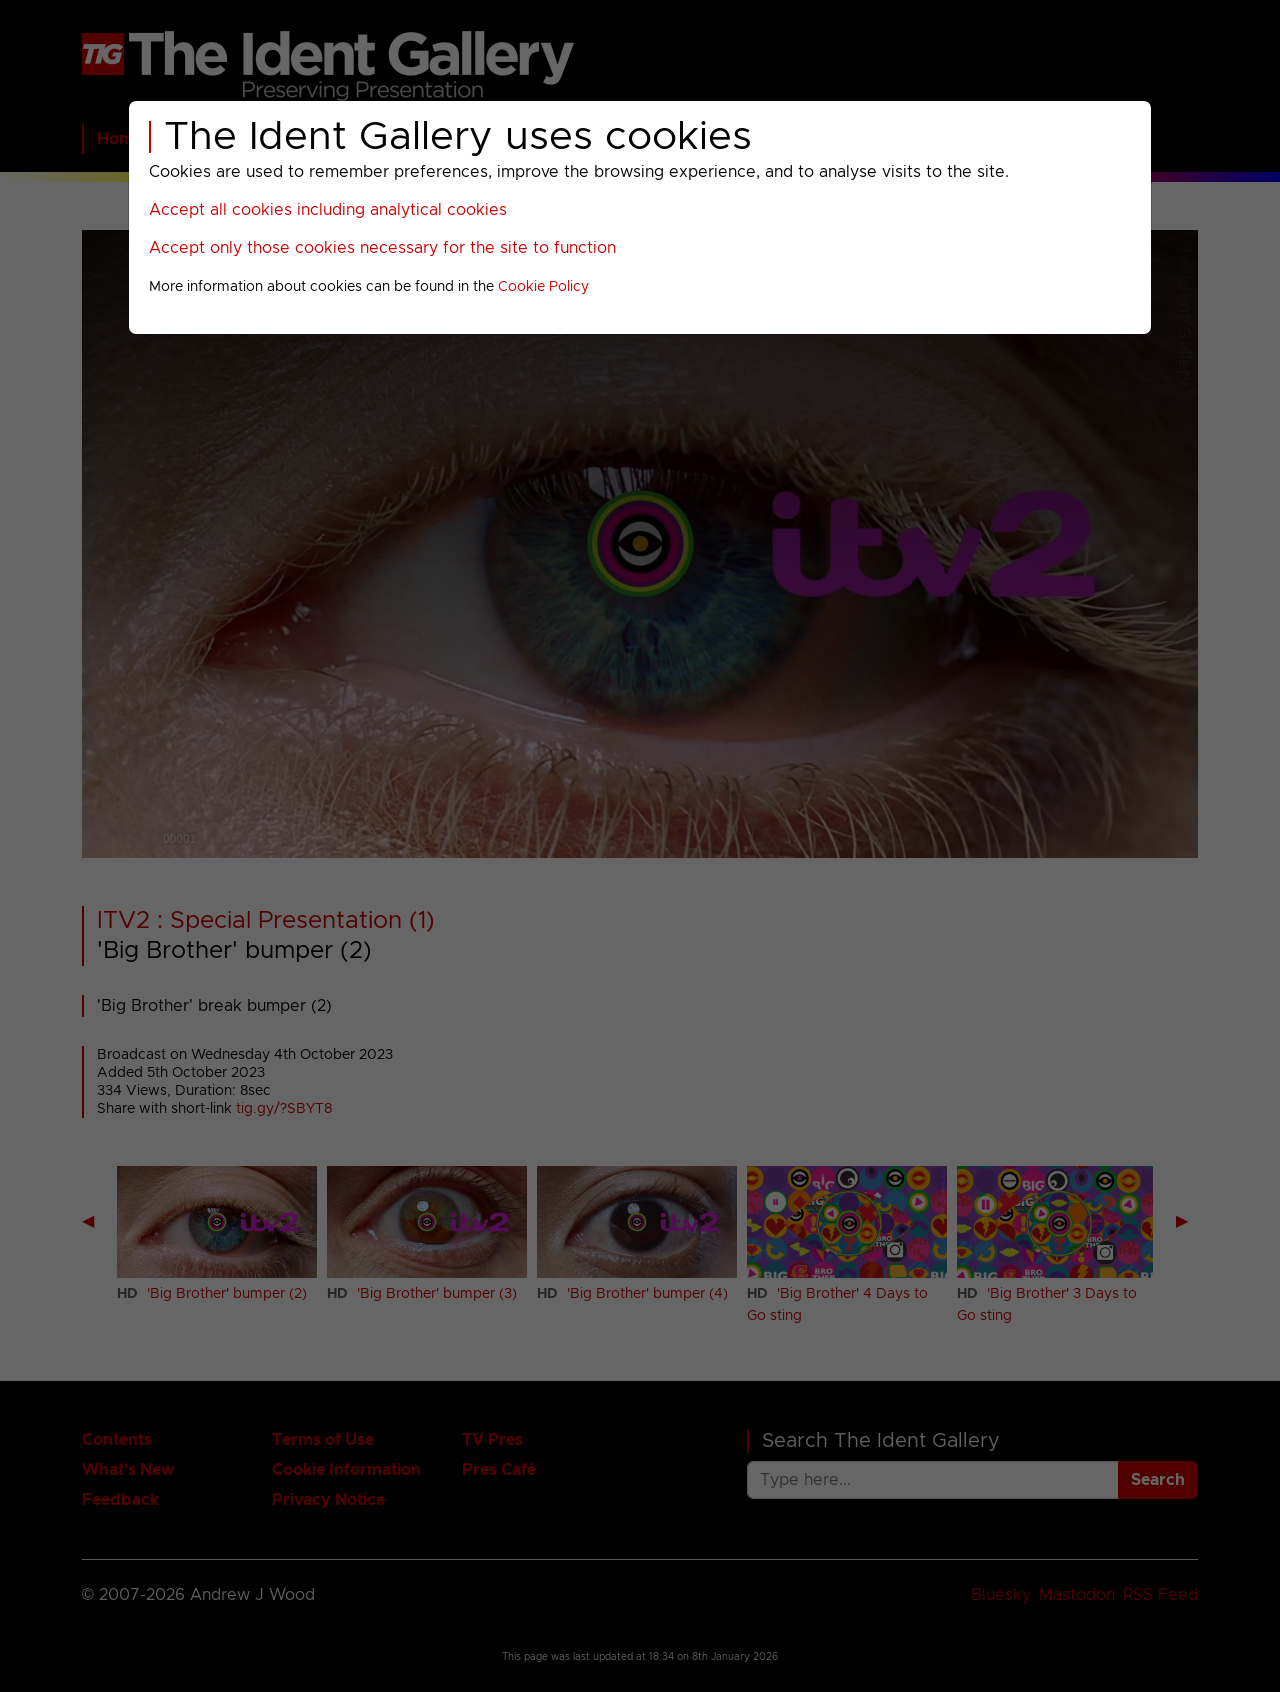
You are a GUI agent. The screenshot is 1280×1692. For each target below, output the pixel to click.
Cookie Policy (543, 287)
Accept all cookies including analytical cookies (328, 210)
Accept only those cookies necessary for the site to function (382, 248)
